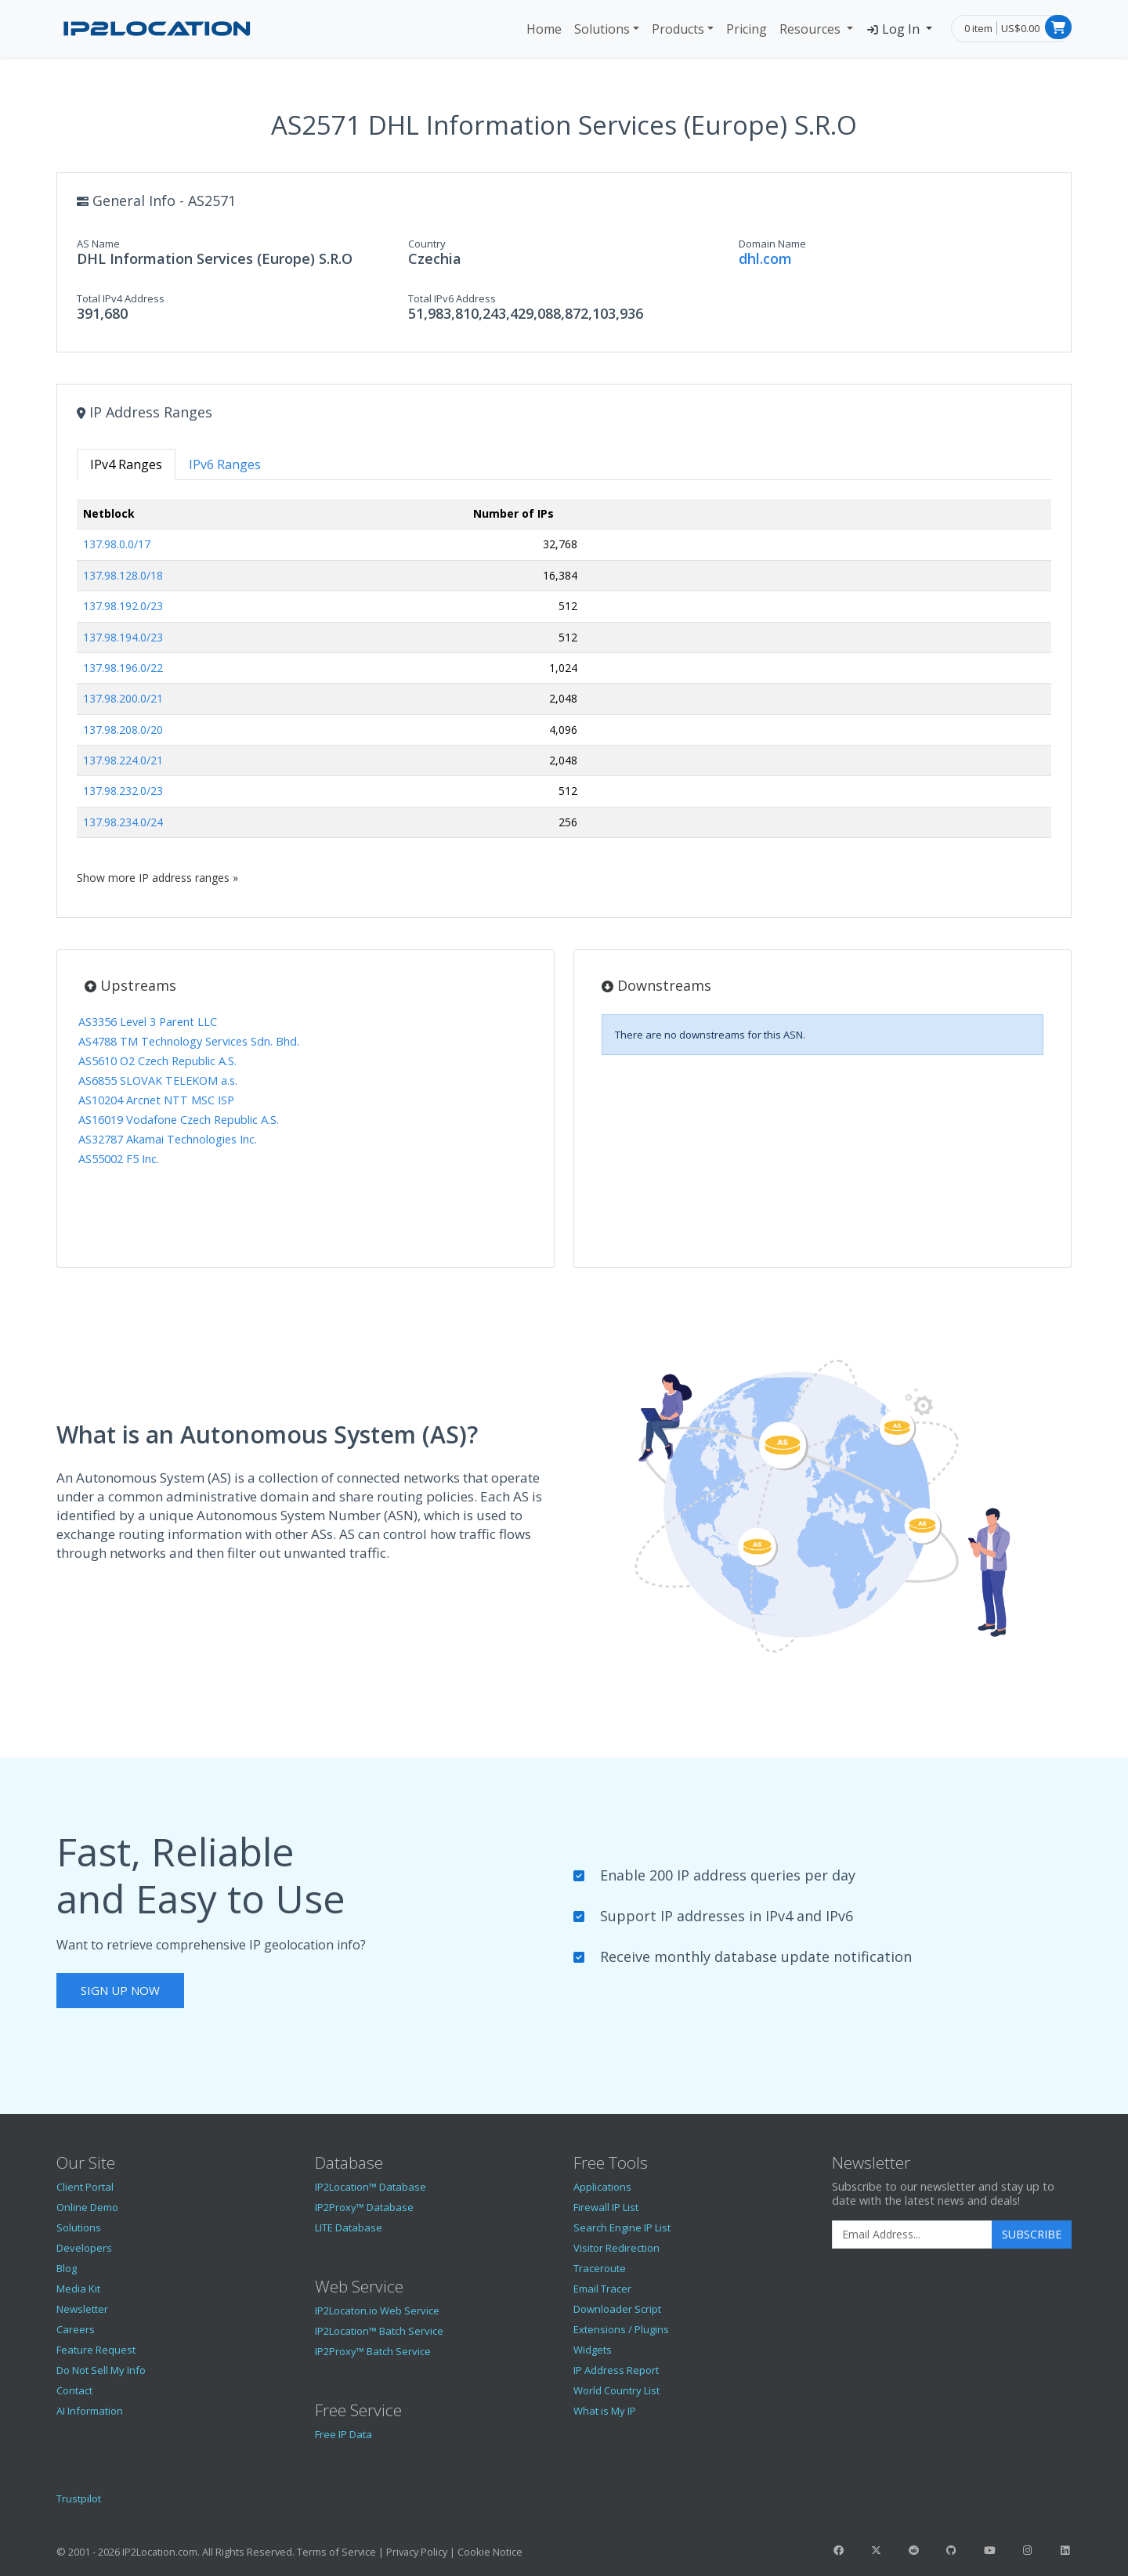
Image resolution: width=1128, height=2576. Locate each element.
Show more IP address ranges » (157, 877)
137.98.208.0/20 (123, 729)
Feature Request (96, 2350)
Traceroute (599, 2268)
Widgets (592, 2350)
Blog (66, 2268)
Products (678, 29)
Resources (811, 29)
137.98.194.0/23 (123, 637)
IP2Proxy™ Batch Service (373, 2351)
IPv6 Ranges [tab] (225, 464)
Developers (84, 2248)
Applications (602, 2187)
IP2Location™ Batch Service (379, 2331)
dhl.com (765, 258)
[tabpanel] (564, 692)
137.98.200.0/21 (123, 698)
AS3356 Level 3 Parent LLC (147, 1021)
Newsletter (82, 2309)
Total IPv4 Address (120, 298)
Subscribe (1031, 2234)
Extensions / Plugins (621, 2329)
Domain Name (772, 244)
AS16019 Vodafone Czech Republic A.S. (178, 1119)
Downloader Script (617, 2309)
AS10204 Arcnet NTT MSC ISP (156, 1100)
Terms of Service (336, 2552)
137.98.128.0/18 (123, 575)
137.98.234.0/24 (123, 822)
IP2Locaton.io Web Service (377, 2310)
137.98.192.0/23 (123, 605)
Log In (894, 29)
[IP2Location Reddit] (914, 2550)
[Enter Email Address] (912, 2234)
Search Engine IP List (622, 2227)
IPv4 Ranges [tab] (126, 464)
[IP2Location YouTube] (989, 2550)
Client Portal (85, 2187)
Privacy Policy (416, 2552)
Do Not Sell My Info (101, 2370)
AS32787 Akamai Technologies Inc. (167, 1139)
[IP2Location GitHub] (951, 2550)
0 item (978, 28)
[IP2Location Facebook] (838, 2550)
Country (427, 244)
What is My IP (604, 2411)
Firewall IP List (605, 2207)
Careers (75, 2329)
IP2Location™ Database (370, 2187)
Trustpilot (78, 2498)
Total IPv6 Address (452, 298)
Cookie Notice (489, 2552)
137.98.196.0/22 (123, 667)
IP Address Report (616, 2370)
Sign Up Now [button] (120, 1990)
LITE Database (348, 2227)
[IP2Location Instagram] (1027, 2550)
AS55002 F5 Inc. (118, 1158)
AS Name (98, 244)
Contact (74, 2390)
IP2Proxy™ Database (364, 2207)
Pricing (746, 29)
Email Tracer (602, 2289)
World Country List (616, 2390)
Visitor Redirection (616, 2248)
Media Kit (78, 2289)
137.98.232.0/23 (123, 790)
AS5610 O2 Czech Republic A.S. (157, 1060)
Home (544, 29)
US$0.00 (1020, 28)
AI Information (89, 2411)
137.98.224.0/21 (123, 760)
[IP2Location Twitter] (876, 2550)
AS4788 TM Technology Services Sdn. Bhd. (188, 1041)
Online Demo (87, 2207)
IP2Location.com (159, 2552)
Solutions (602, 29)
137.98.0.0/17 (116, 544)
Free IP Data (343, 2434)
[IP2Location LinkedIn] (1065, 2550)
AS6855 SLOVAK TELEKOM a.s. (157, 1080)
